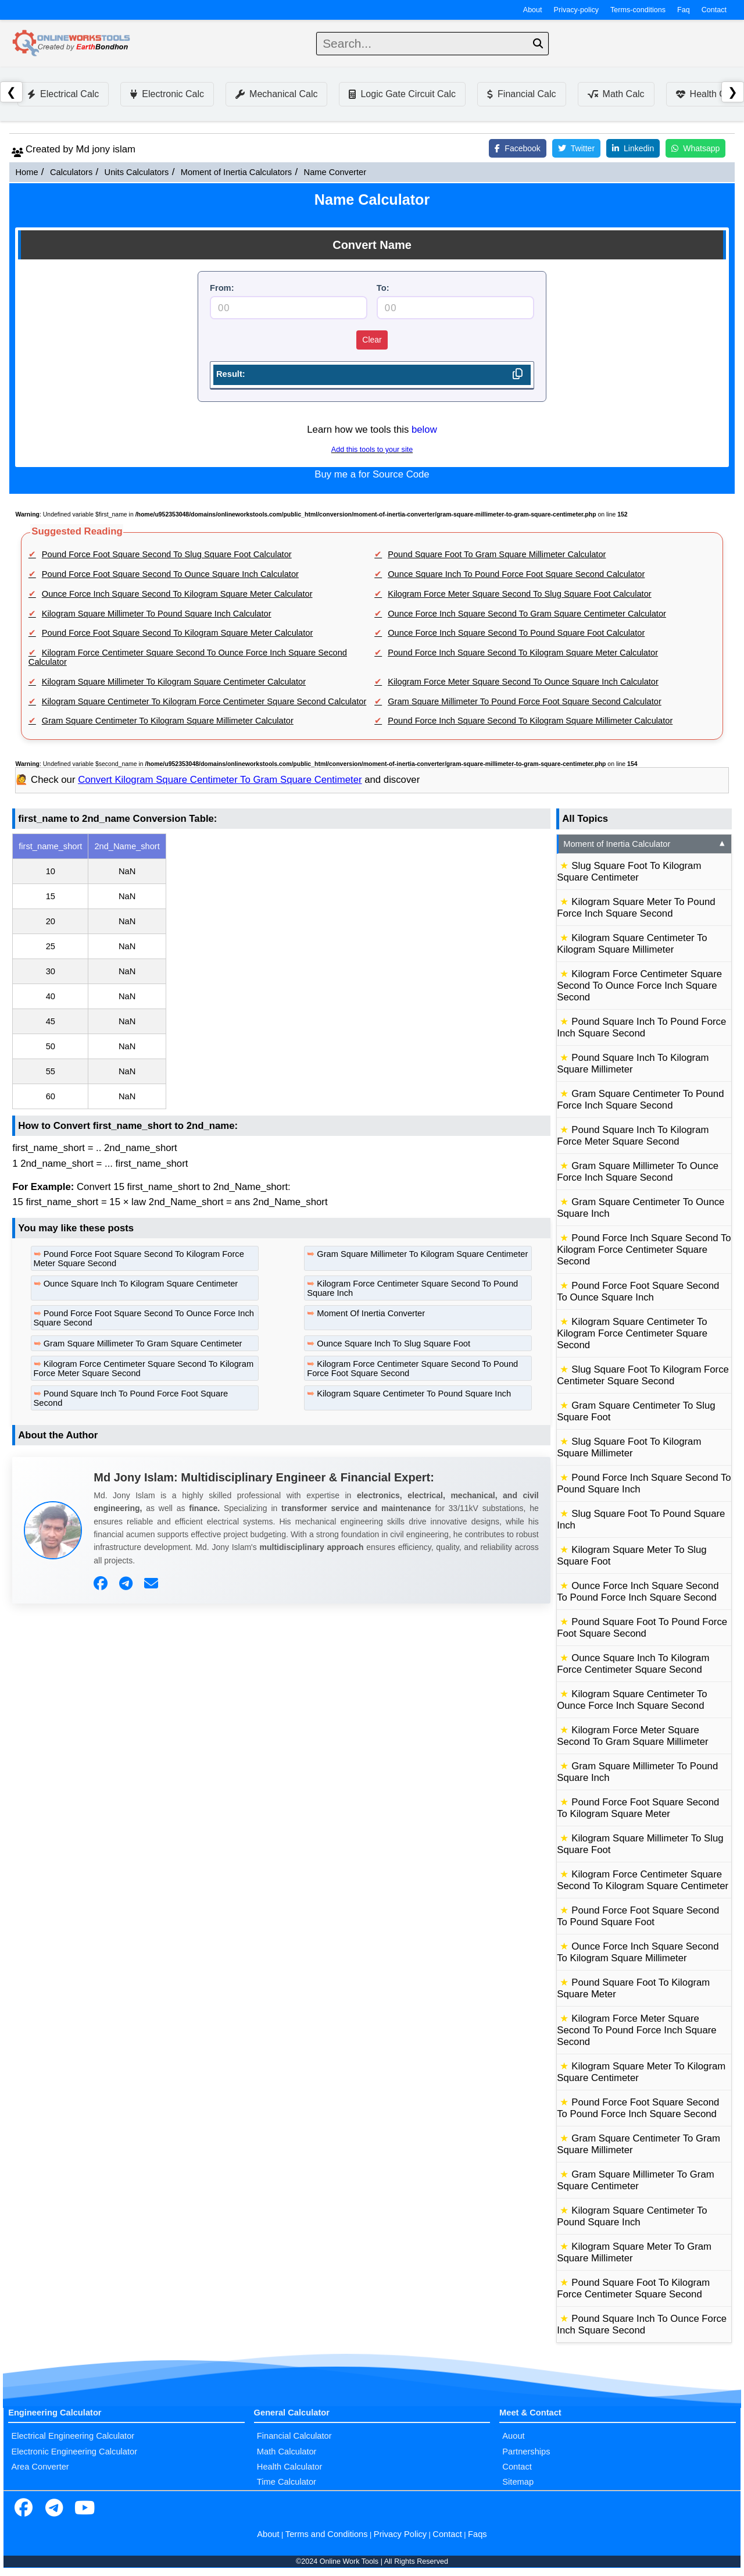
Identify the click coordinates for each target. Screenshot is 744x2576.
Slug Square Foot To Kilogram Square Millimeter (629, 1447)
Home (26, 172)
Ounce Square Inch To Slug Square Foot (393, 1343)
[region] (281, 971)
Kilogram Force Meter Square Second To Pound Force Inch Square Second (636, 2030)
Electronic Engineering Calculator (74, 2451)
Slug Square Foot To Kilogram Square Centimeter (629, 871)
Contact (714, 10)
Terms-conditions (638, 10)
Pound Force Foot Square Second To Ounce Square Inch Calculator (170, 574)
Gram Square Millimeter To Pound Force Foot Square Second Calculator (524, 701)
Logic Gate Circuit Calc (402, 94)
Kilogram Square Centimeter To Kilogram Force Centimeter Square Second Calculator (204, 701)
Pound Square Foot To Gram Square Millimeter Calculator (497, 554)
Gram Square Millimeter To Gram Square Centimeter (143, 1343)
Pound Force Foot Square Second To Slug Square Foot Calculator (167, 554)
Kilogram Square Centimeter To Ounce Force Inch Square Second (632, 1699)
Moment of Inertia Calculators (236, 172)
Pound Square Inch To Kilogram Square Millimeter (633, 1063)
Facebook (517, 148)
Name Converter (335, 172)
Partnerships (526, 2451)
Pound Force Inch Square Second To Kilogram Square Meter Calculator (523, 652)
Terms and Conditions (326, 2534)
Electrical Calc (63, 94)
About (532, 10)
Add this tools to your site (372, 450)
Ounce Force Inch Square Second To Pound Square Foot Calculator (516, 632)
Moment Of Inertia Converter (371, 1313)
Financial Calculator (294, 2435)
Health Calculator (289, 2466)
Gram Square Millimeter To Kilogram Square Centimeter (422, 1254)
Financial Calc (521, 94)
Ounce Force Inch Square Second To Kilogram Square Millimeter (637, 1952)
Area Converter (40, 2466)
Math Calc (616, 94)
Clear (371, 339)
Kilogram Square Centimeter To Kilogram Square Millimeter (632, 943)
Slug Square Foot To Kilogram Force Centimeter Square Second (643, 1375)
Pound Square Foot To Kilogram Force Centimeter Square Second (633, 2288)
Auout (513, 2435)
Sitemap (518, 2481)
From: (222, 288)
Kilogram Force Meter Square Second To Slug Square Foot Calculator (520, 593)
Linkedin (633, 148)
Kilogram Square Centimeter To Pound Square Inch (414, 1393)
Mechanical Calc (276, 94)
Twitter (576, 148)
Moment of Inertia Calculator (645, 844)
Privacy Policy (400, 2534)
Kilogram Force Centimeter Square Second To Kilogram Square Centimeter (642, 1880)
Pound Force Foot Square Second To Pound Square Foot (638, 1916)
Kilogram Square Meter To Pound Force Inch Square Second (636, 907)
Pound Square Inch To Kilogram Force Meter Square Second (633, 1135)
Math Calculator (287, 2451)
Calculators (71, 172)
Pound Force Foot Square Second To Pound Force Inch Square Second (638, 2108)
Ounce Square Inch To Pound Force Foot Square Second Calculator (516, 574)
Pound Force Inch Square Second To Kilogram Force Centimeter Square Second (644, 1249)
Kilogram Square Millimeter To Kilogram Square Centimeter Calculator (174, 681)
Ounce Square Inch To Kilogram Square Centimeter (141, 1283)
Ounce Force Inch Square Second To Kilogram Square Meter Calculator (177, 593)
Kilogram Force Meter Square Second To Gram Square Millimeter (632, 1736)
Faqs (477, 2534)
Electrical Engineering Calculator (72, 2435)
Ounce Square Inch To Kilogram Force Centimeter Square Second (633, 1663)
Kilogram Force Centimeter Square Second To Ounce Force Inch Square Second (639, 985)
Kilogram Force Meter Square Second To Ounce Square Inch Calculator (523, 681)
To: (383, 288)
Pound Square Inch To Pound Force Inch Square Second (641, 1027)
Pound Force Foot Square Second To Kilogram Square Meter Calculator (177, 632)
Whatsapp (695, 148)
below (424, 429)
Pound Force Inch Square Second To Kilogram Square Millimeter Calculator (530, 720)
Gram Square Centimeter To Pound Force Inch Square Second (640, 1099)
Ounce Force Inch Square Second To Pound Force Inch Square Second (637, 1591)
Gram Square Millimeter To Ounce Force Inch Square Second (637, 1171)
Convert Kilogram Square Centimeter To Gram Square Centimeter (220, 779)
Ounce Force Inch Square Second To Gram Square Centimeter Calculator (527, 613)
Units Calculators (137, 172)
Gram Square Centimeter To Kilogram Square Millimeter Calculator (168, 720)
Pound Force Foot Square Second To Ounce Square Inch (638, 1291)
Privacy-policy (576, 10)
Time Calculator (286, 2481)
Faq (683, 10)
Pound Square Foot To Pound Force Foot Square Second (642, 1627)
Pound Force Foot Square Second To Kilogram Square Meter (638, 1808)
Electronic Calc (167, 94)
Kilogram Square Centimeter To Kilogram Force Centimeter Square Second (632, 1333)
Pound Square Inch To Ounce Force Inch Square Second (642, 2324)
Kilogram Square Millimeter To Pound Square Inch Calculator (156, 613)
